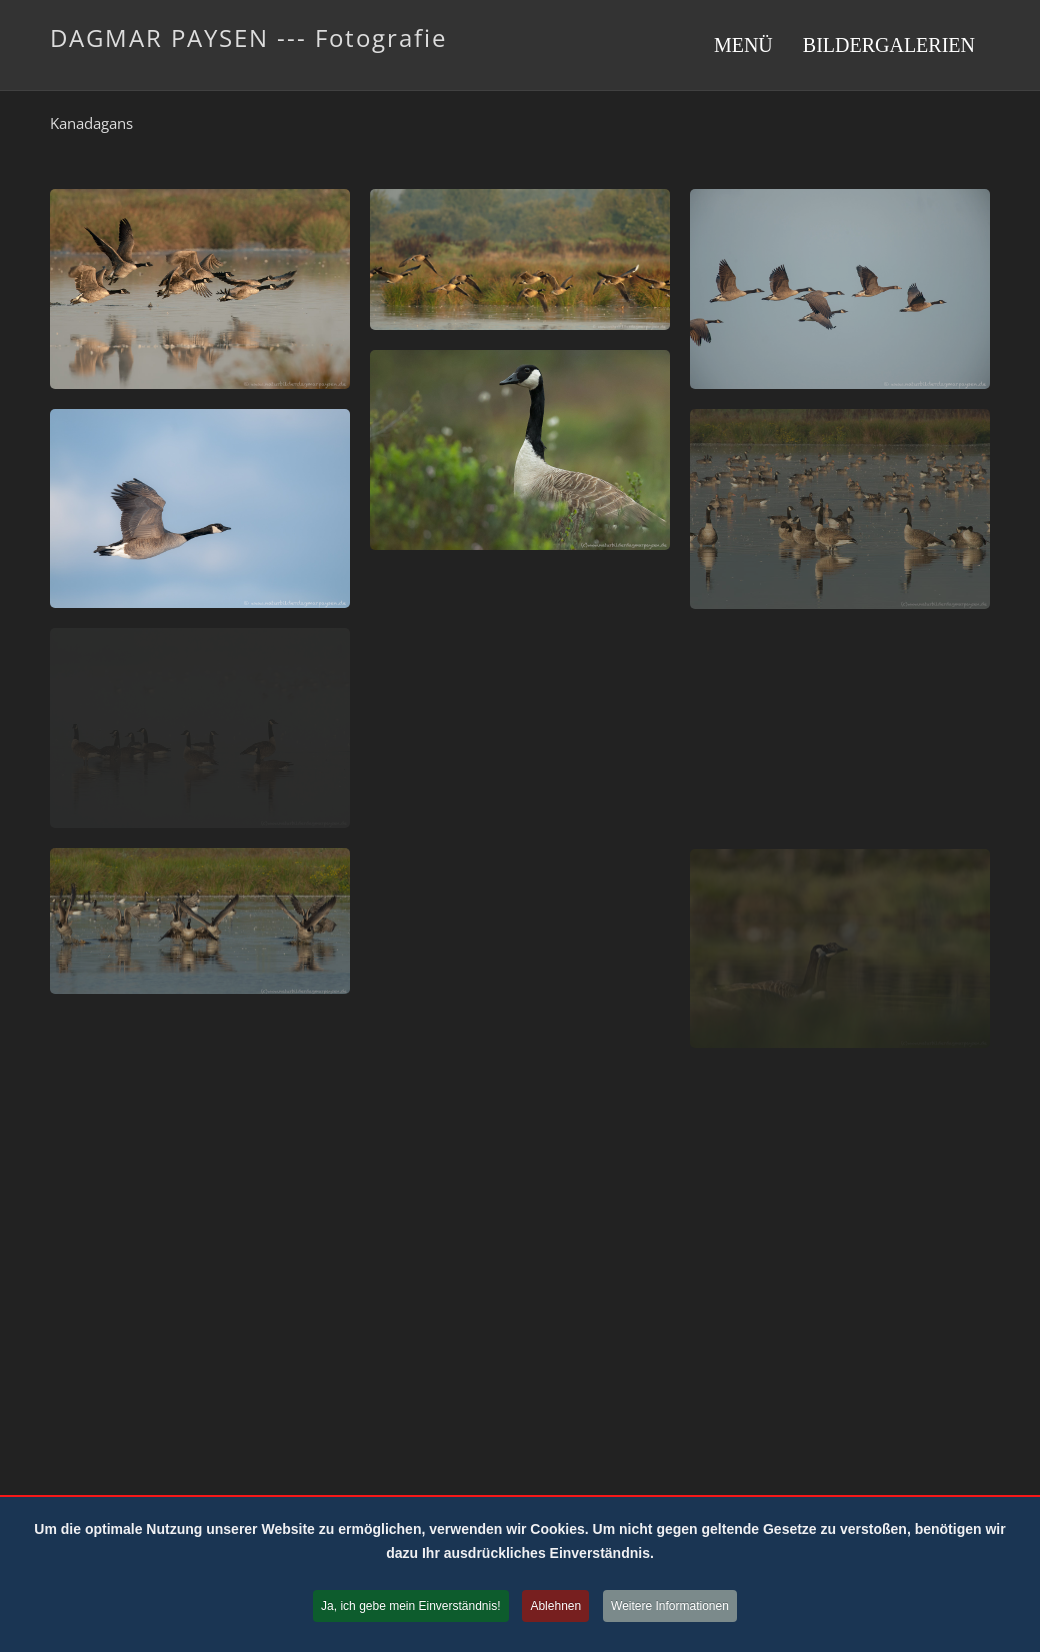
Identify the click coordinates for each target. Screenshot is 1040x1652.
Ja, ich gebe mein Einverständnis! (410, 1606)
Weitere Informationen (670, 1606)
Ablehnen (555, 1606)
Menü (743, 45)
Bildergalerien (889, 45)
